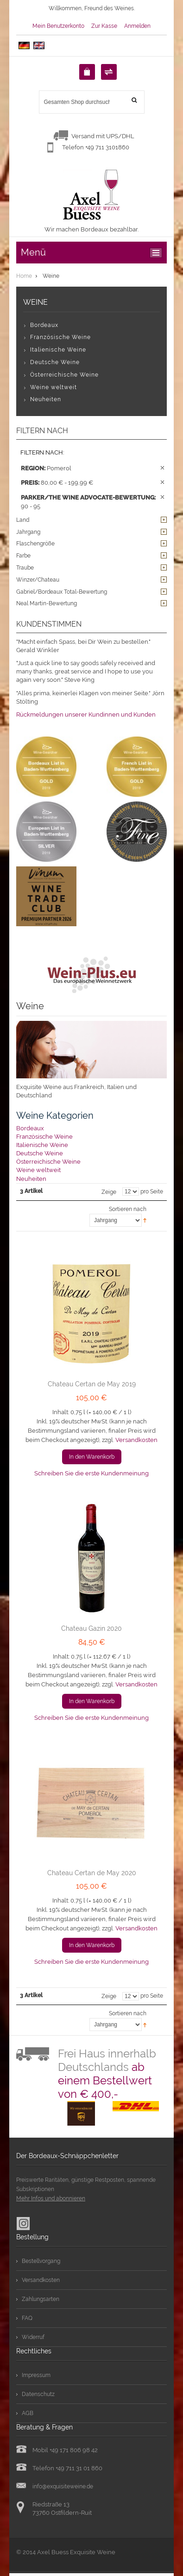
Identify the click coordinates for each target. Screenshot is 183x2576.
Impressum (36, 2375)
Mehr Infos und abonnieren (50, 2198)
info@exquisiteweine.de (62, 2486)
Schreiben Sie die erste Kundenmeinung (91, 1473)
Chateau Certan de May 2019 (92, 1384)
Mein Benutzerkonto (58, 26)
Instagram (23, 2223)
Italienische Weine (42, 1144)
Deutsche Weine (39, 1153)
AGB (27, 2413)
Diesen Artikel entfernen (162, 467)
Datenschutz (38, 2394)
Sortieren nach (127, 1209)
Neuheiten (31, 1178)
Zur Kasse (104, 26)
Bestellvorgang (41, 2261)
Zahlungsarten (40, 2299)
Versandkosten (136, 1439)
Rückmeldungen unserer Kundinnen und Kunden (86, 714)
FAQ (27, 2318)
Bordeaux (30, 1128)
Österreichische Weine (48, 1161)
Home (24, 276)
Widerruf (33, 2337)
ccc (158, 253)
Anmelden (137, 26)
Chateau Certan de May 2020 (91, 1873)
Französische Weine (44, 1136)
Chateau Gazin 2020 (91, 1628)
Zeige (108, 1192)
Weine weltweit (38, 1169)
